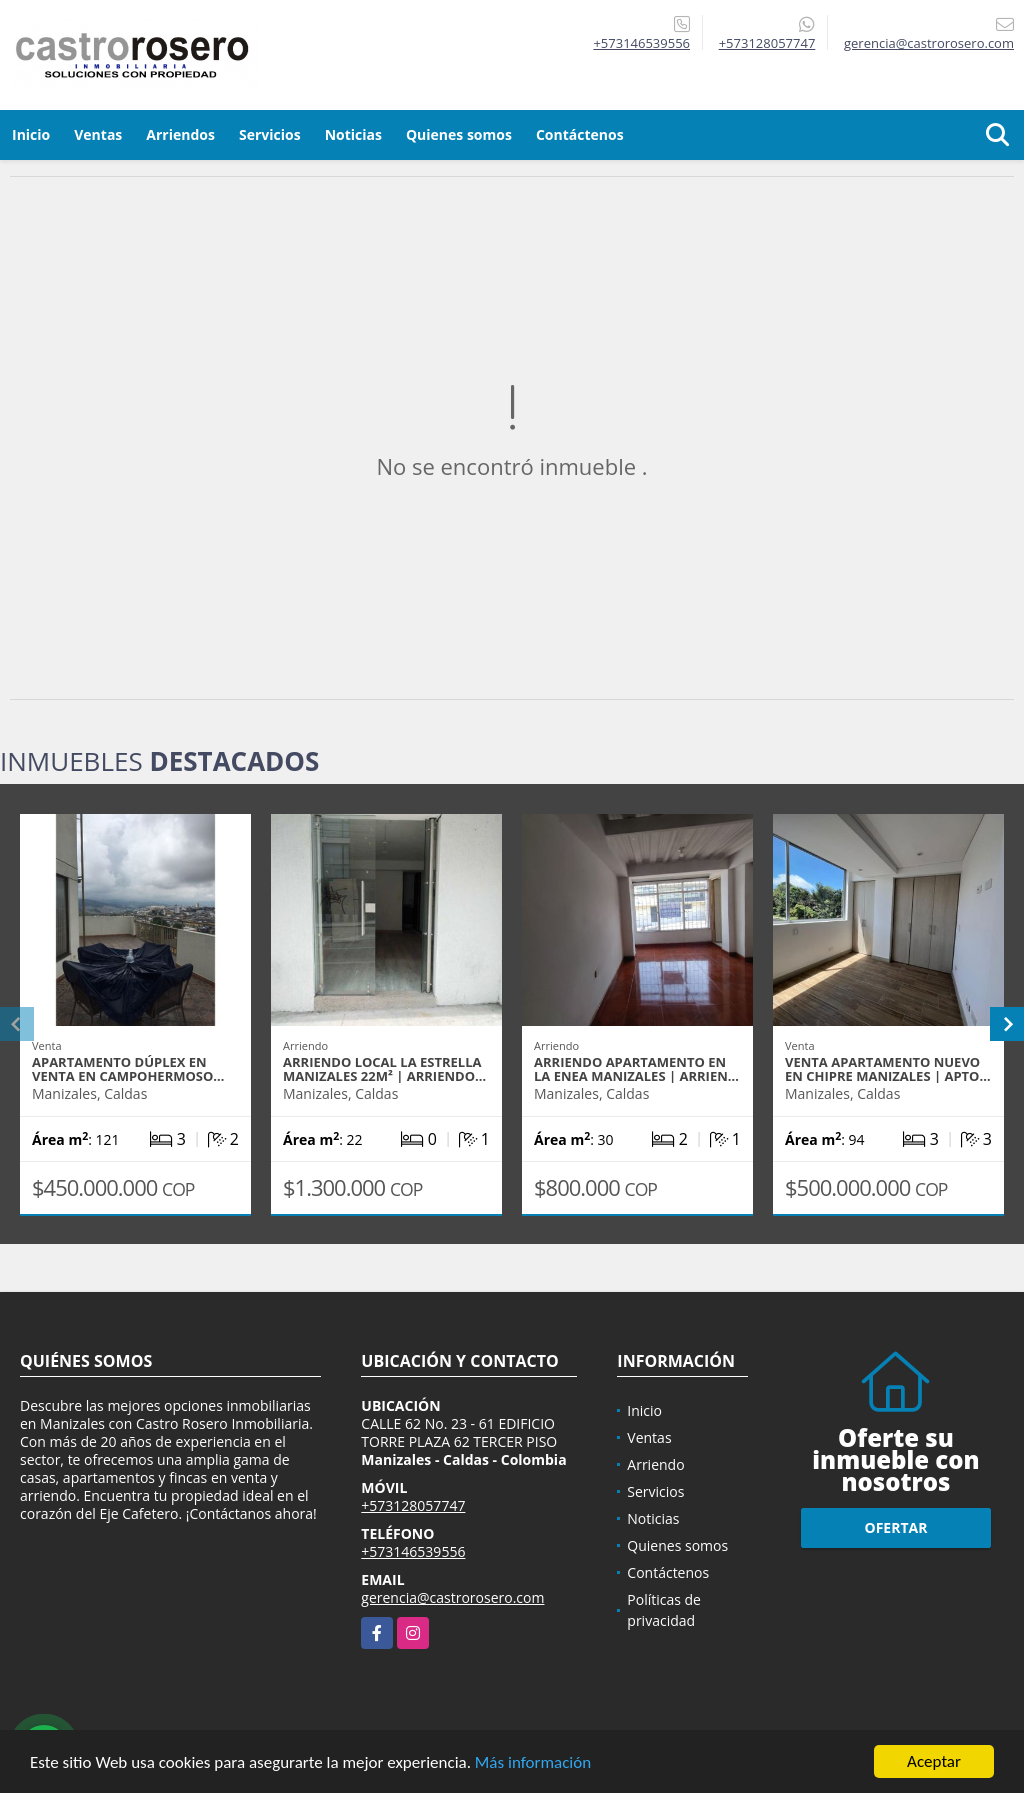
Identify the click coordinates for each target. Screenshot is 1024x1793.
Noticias (353, 134)
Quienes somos (459, 134)
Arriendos (180, 134)
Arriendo (655, 1464)
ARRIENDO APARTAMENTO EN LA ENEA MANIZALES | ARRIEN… (636, 1069)
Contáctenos (580, 134)
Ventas (98, 134)
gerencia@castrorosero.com (452, 1597)
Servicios (270, 134)
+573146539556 (641, 43)
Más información (533, 1763)
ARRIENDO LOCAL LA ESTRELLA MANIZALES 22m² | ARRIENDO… (384, 1069)
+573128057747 (767, 43)
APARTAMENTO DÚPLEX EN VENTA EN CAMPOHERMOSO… (128, 1069)
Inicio (31, 134)
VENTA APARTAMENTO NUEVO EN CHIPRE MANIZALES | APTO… (888, 1069)
